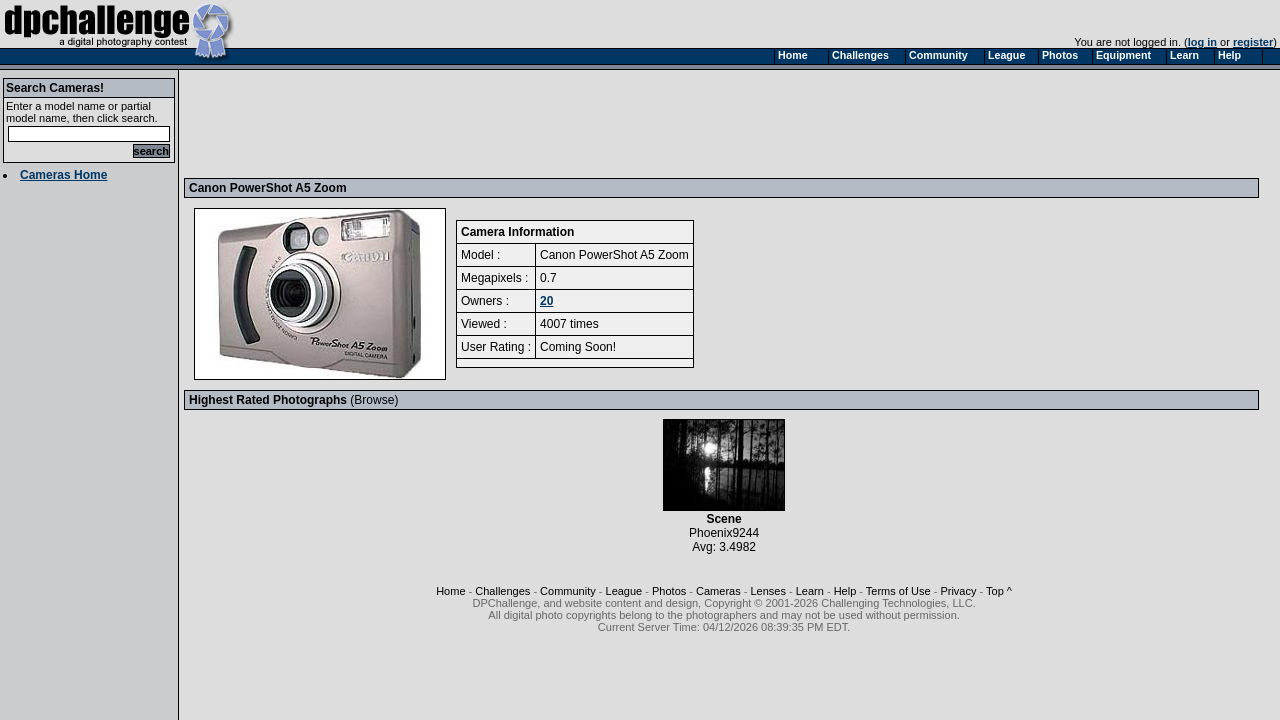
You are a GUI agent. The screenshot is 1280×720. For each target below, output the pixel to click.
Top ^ (999, 591)
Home (450, 591)
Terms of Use (898, 591)
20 (546, 301)
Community (568, 591)
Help (845, 591)
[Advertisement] (553, 123)
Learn (810, 591)
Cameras (718, 591)
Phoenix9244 (724, 533)
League (624, 591)
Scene (724, 513)
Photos (669, 591)
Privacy (958, 591)
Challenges (502, 591)
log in (1202, 42)
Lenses (767, 591)
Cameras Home (63, 175)
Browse (374, 400)
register (1253, 42)
